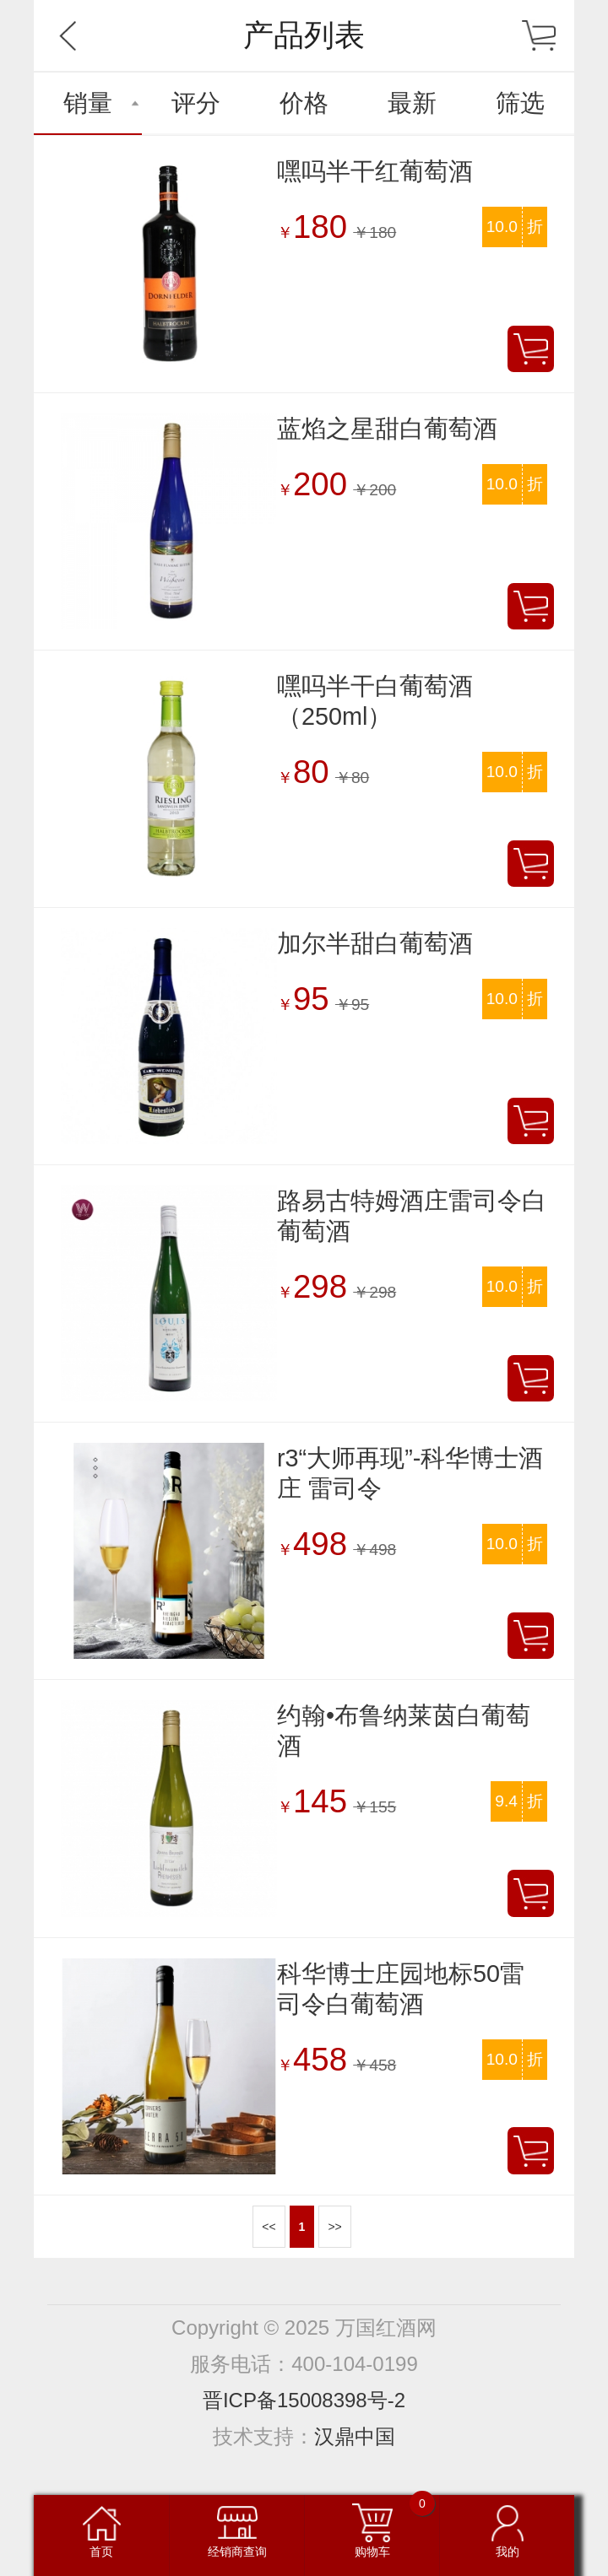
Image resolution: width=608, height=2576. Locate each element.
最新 (412, 102)
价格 (304, 102)
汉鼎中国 (354, 2436)
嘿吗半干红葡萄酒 (375, 171)
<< (268, 2226)
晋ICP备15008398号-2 (304, 2400)
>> (334, 2226)
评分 (195, 102)
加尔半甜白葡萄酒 (375, 943)
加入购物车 (531, 349)
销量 (87, 102)
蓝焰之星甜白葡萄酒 (387, 428)
